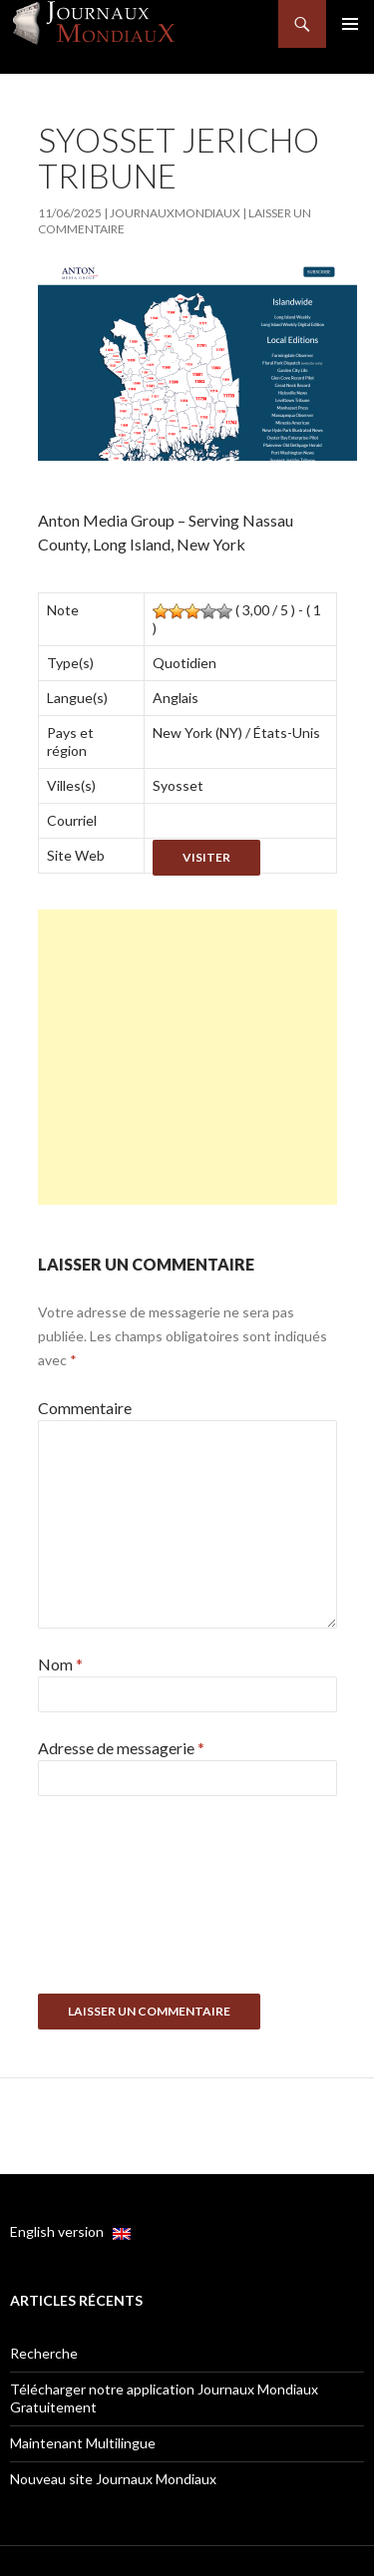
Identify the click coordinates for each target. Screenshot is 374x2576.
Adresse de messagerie (121, 1747)
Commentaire (85, 1407)
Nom (60, 1664)
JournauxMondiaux (175, 212)
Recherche (44, 2353)
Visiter (206, 857)
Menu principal (350, 24)
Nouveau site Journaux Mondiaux (113, 2478)
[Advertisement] (187, 1057)
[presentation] (119, 1902)
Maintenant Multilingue (83, 2442)
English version (70, 2231)
